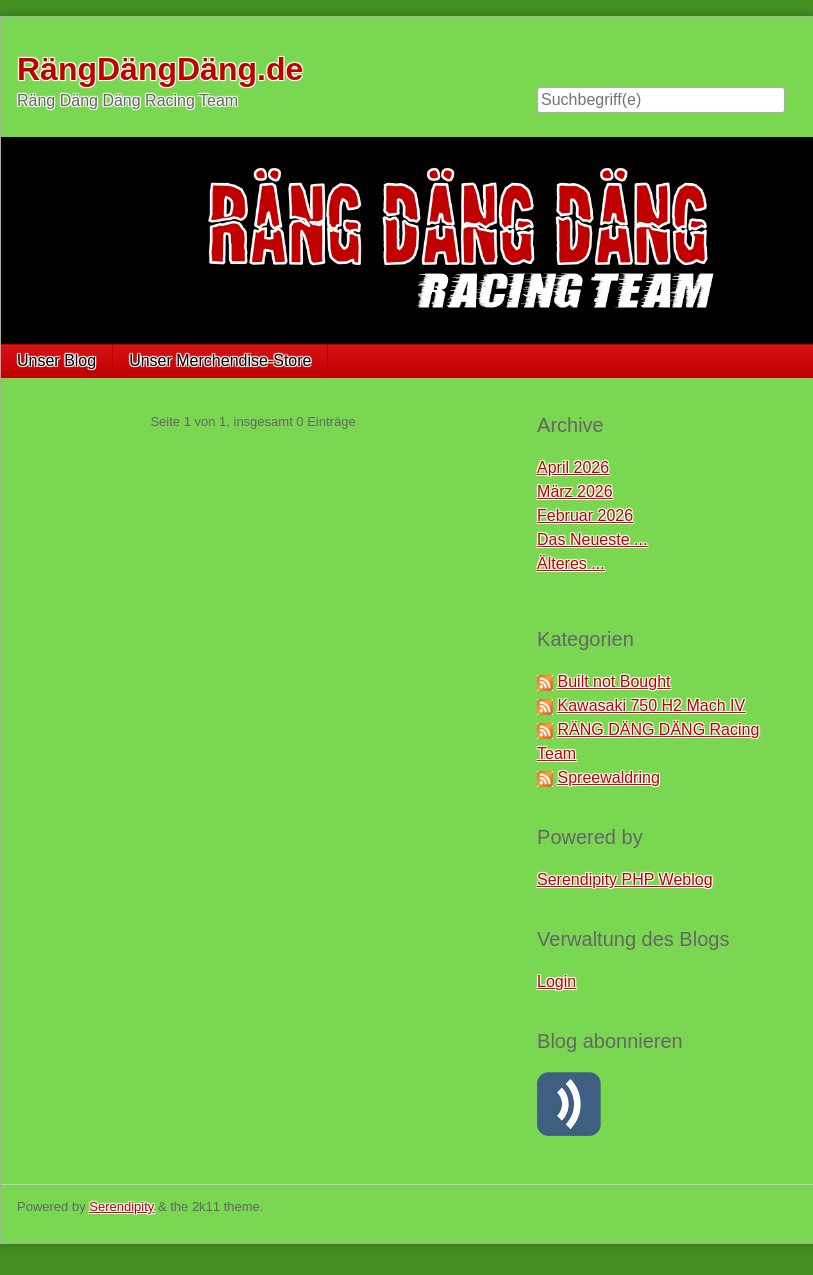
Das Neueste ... (592, 539)
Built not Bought (614, 681)
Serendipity (121, 1206)
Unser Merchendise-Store (220, 360)
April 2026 (573, 467)
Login (556, 981)
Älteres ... (571, 563)
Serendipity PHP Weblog (625, 879)
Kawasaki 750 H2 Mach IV (652, 705)
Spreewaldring (609, 777)
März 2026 (575, 491)
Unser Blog (56, 360)
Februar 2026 (585, 515)
